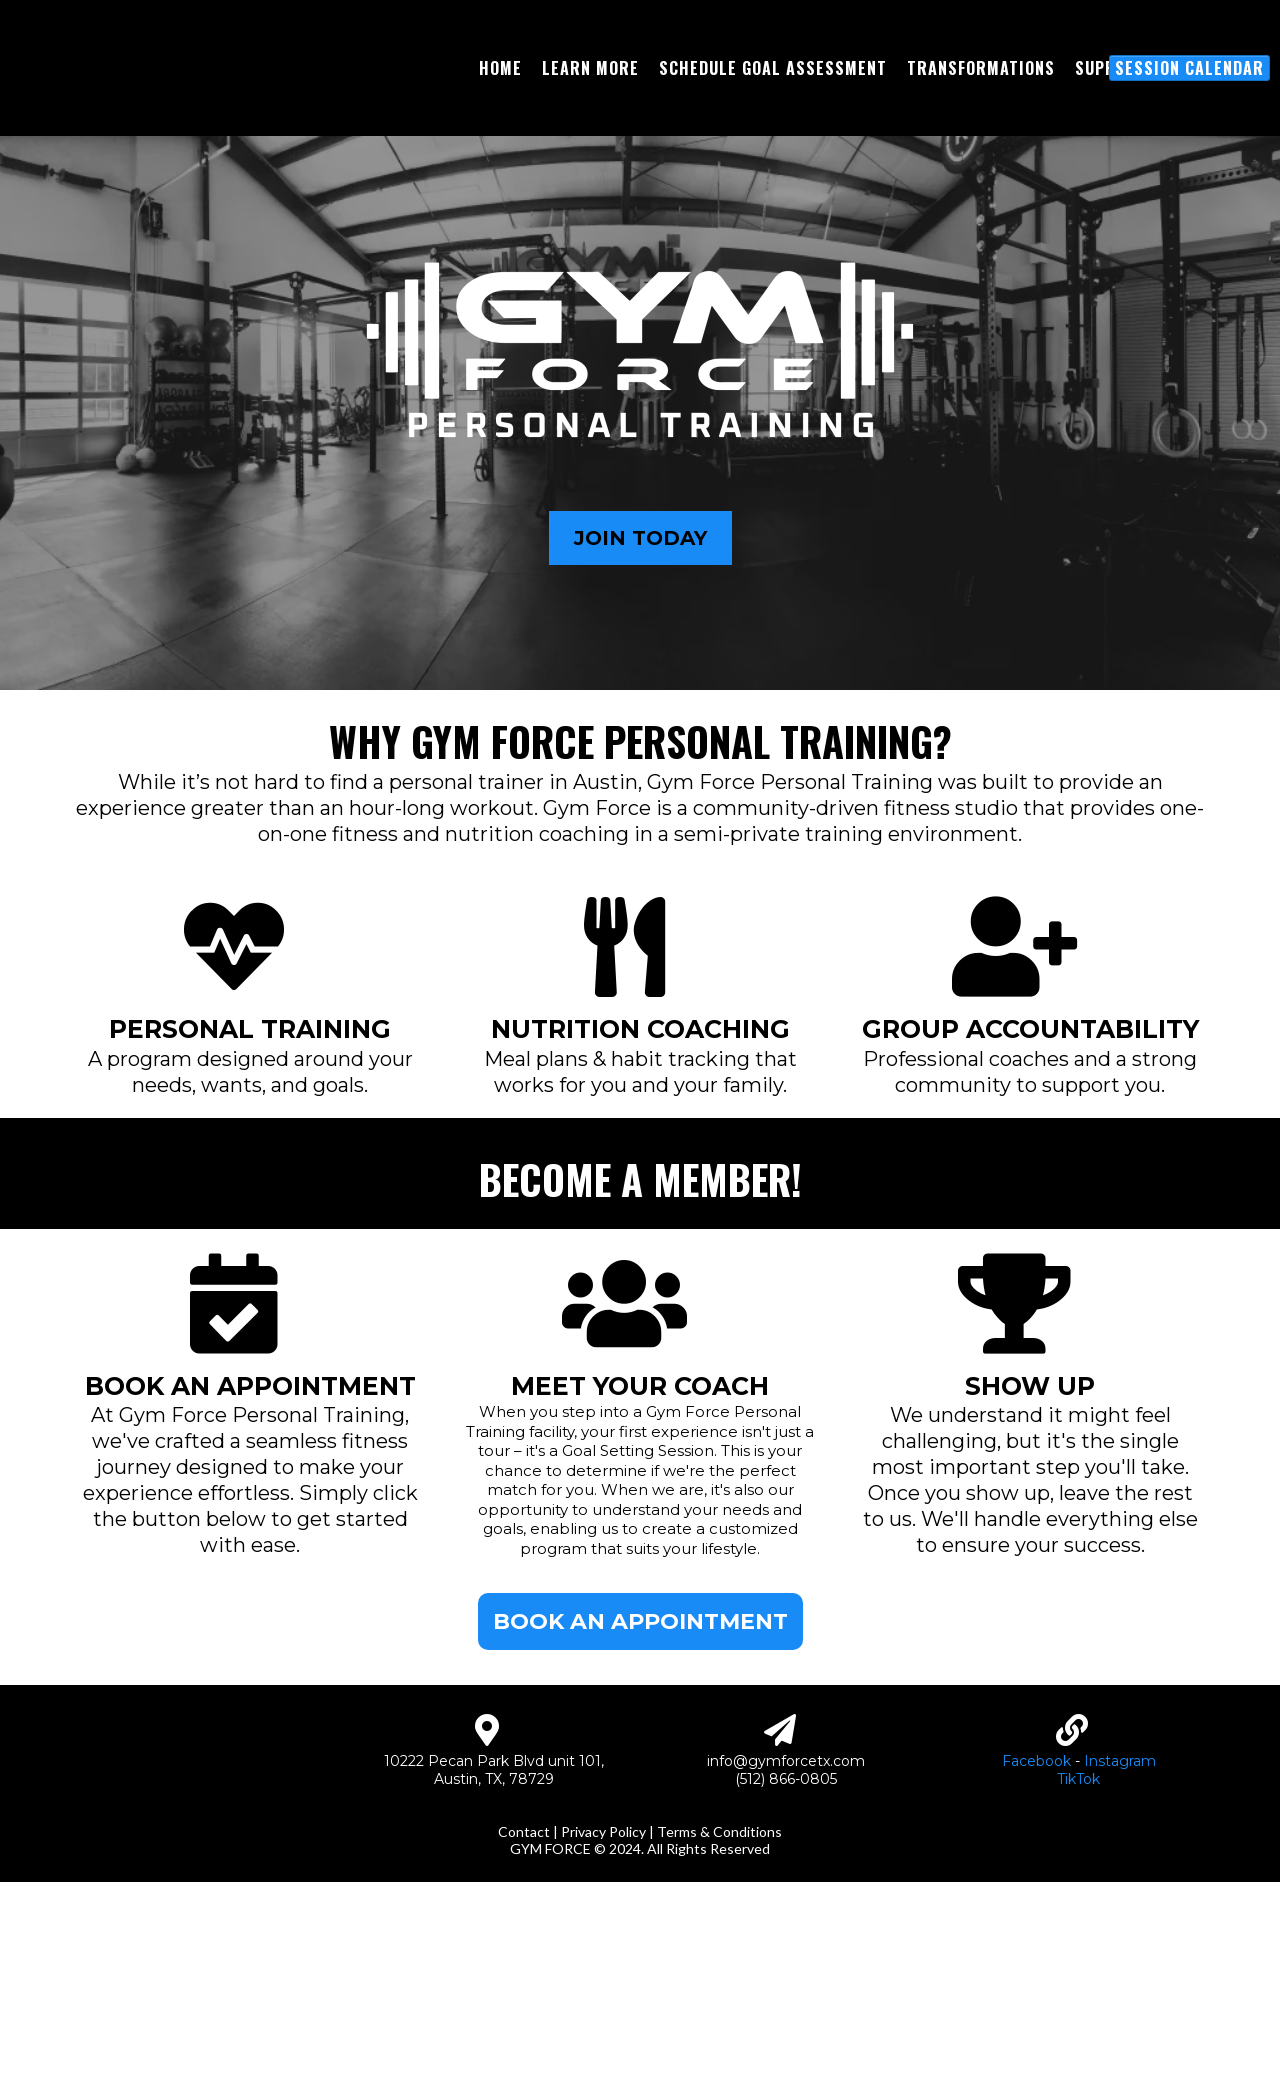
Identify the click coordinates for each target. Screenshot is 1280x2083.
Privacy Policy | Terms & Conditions (671, 2032)
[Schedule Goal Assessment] (773, 139)
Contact (524, 2032)
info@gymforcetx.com (786, 1932)
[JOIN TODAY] (640, 680)
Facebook (1036, 1932)
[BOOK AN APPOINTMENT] (640, 1763)
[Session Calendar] (1189, 139)
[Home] (500, 139)
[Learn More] (590, 139)
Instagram (1120, 1932)
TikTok (1078, 1950)
